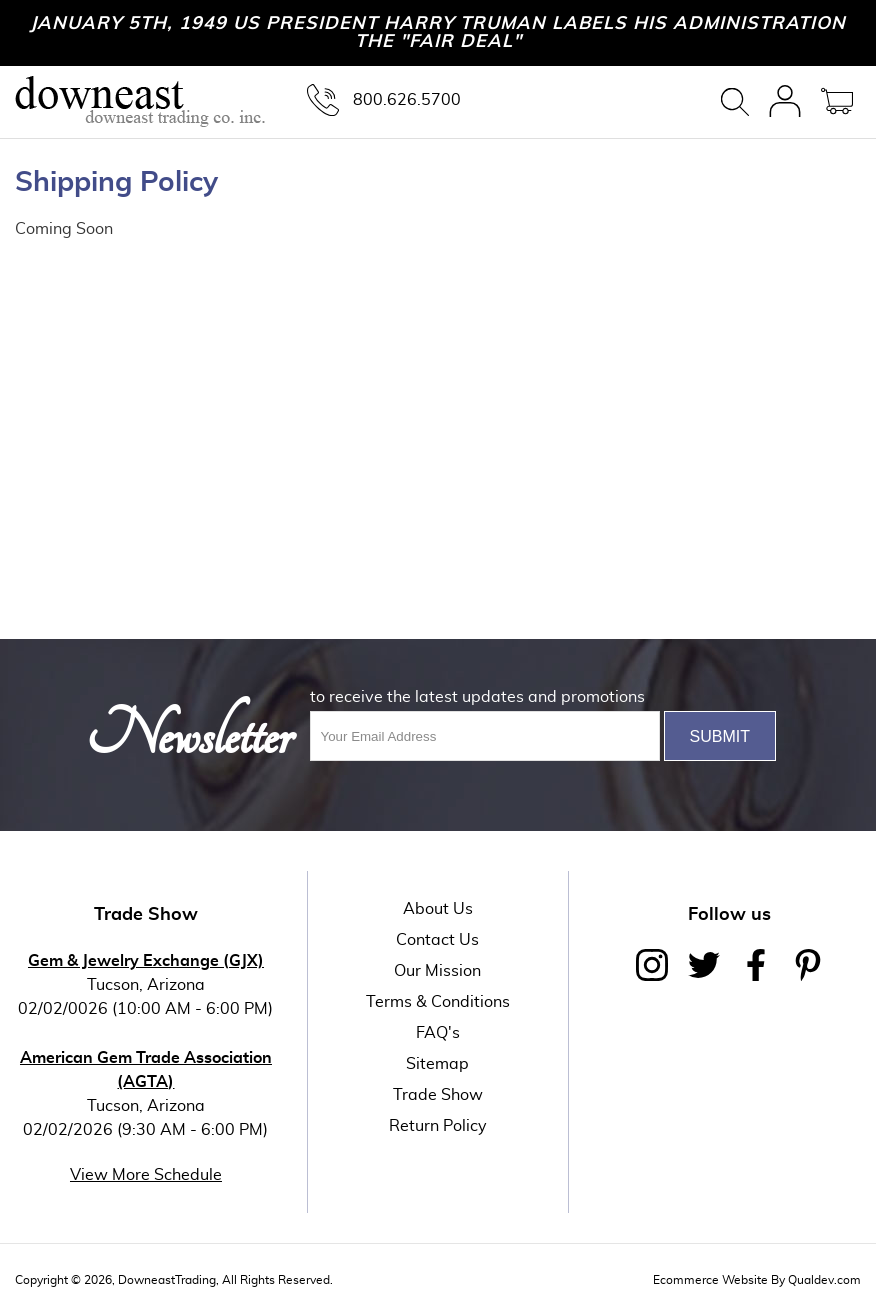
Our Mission (437, 971)
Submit (720, 736)
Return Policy (438, 1126)
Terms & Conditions (438, 1002)
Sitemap (437, 1064)
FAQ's (438, 1033)
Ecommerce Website (710, 1280)
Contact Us (437, 940)
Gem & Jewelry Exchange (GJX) (146, 961)
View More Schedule (146, 1175)
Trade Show (438, 1095)
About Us (438, 909)
